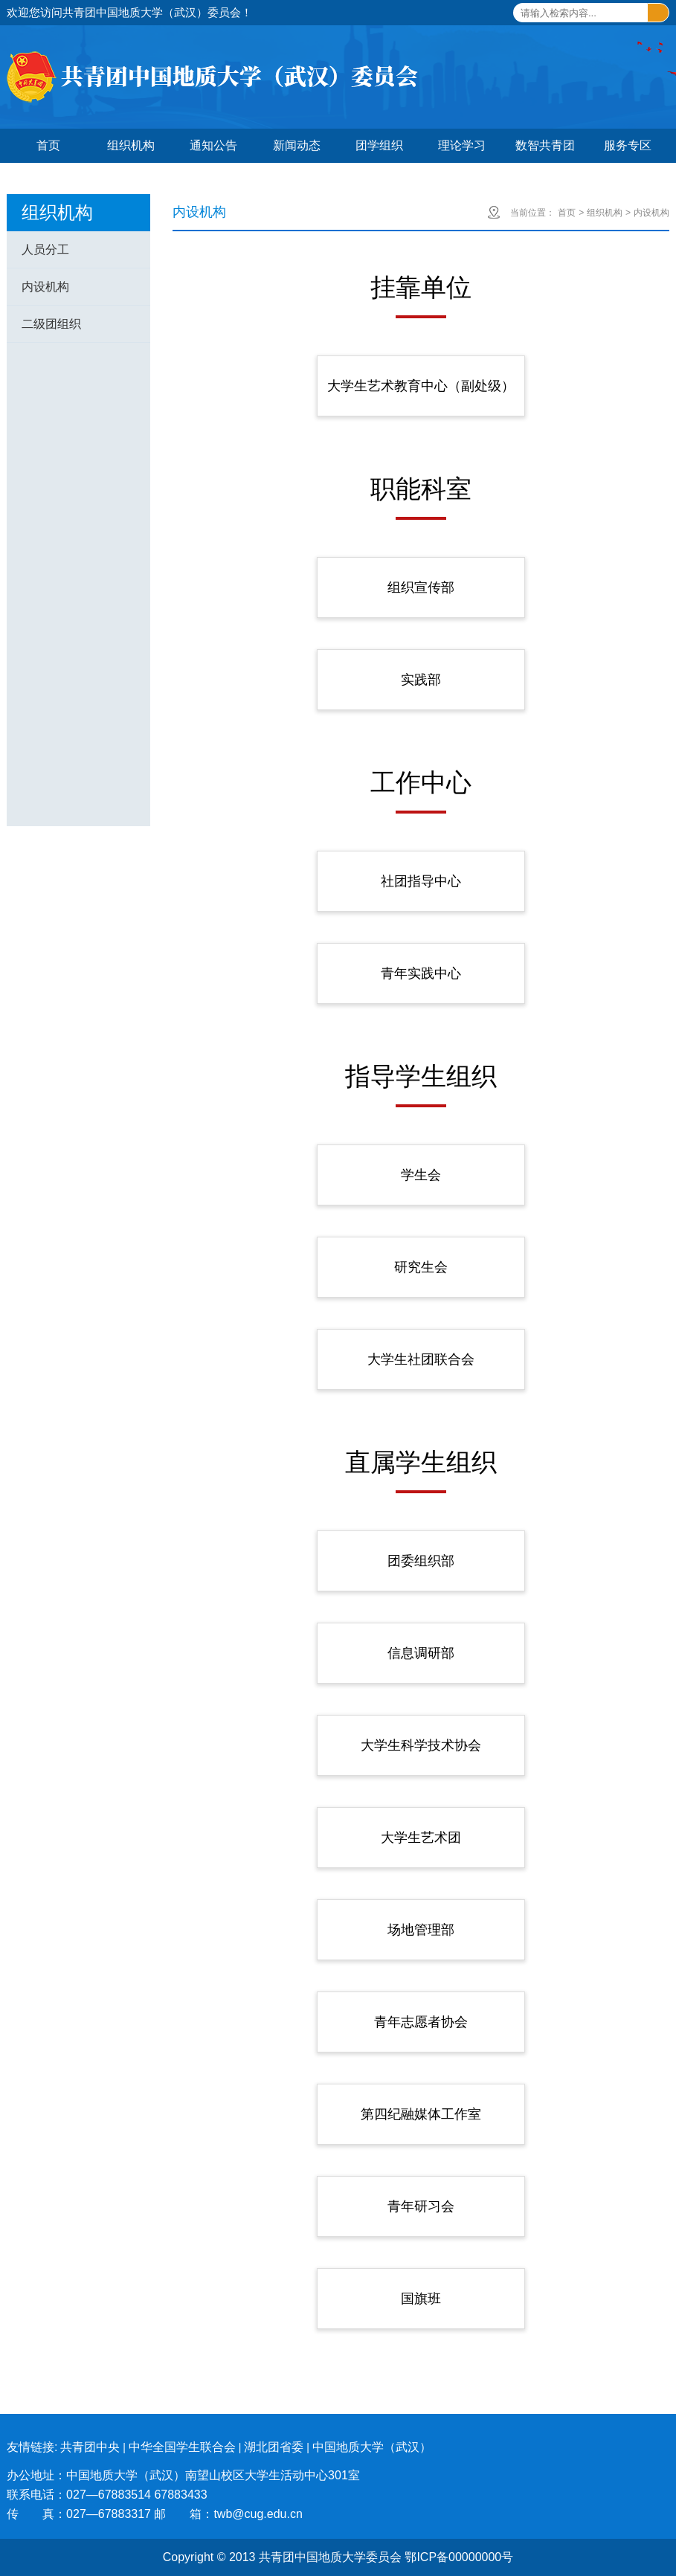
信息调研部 (420, 1653)
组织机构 (131, 145)
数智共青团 (545, 145)
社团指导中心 (421, 881)
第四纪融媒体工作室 (421, 2114)
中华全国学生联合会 (182, 2447)
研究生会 (421, 1267)
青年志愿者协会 (421, 2022)
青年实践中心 (421, 973)
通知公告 (213, 145)
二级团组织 (51, 324)
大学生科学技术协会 (421, 1745)
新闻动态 (297, 145)
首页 (48, 145)
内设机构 (45, 286)
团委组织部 (420, 1560)
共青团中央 (90, 2447)
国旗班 (421, 2298)
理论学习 (462, 145)
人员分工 (45, 249)
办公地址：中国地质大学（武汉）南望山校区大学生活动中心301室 (183, 2475)
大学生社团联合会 (420, 1359)
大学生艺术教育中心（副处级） (421, 386)
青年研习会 (420, 2206)
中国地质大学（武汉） (371, 2447)
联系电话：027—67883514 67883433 (107, 2494)
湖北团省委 (273, 2447)
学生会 (421, 1175)
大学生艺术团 (421, 1837)
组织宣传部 (420, 587)
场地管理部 (420, 1929)
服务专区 (627, 145)
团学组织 (379, 145)
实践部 (421, 679)
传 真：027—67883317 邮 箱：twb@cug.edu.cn (155, 2514)
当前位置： (532, 212)
